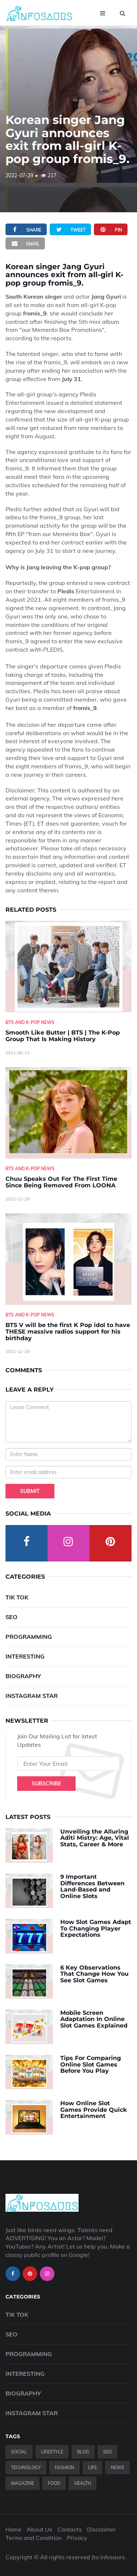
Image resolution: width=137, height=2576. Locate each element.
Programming (28, 1636)
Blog (83, 2452)
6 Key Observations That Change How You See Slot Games (94, 1974)
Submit (30, 1491)
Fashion (64, 2467)
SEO (11, 1617)
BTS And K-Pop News (29, 1022)
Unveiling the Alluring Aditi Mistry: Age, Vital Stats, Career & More (94, 1838)
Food (54, 2483)
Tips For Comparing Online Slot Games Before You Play (90, 2064)
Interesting (25, 1656)
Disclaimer (101, 2529)
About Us (39, 2529)
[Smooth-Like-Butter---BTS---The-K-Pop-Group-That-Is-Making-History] (68, 966)
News (117, 2467)
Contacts (69, 2529)
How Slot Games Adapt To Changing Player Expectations (95, 1928)
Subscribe (46, 1783)
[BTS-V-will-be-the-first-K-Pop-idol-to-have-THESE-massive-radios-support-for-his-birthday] (68, 1258)
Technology (26, 2467)
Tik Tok (16, 1597)
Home (13, 2529)
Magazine (22, 2483)
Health (82, 2483)
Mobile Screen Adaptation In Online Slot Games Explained (94, 2019)
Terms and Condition (33, 2537)
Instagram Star (31, 1695)
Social (19, 2452)
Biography (23, 1676)
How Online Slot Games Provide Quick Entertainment (93, 2109)
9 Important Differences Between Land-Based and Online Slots (92, 1886)
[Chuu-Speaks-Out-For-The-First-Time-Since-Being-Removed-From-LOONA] (68, 1112)
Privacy (77, 2537)
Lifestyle (52, 2452)
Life (92, 2467)
